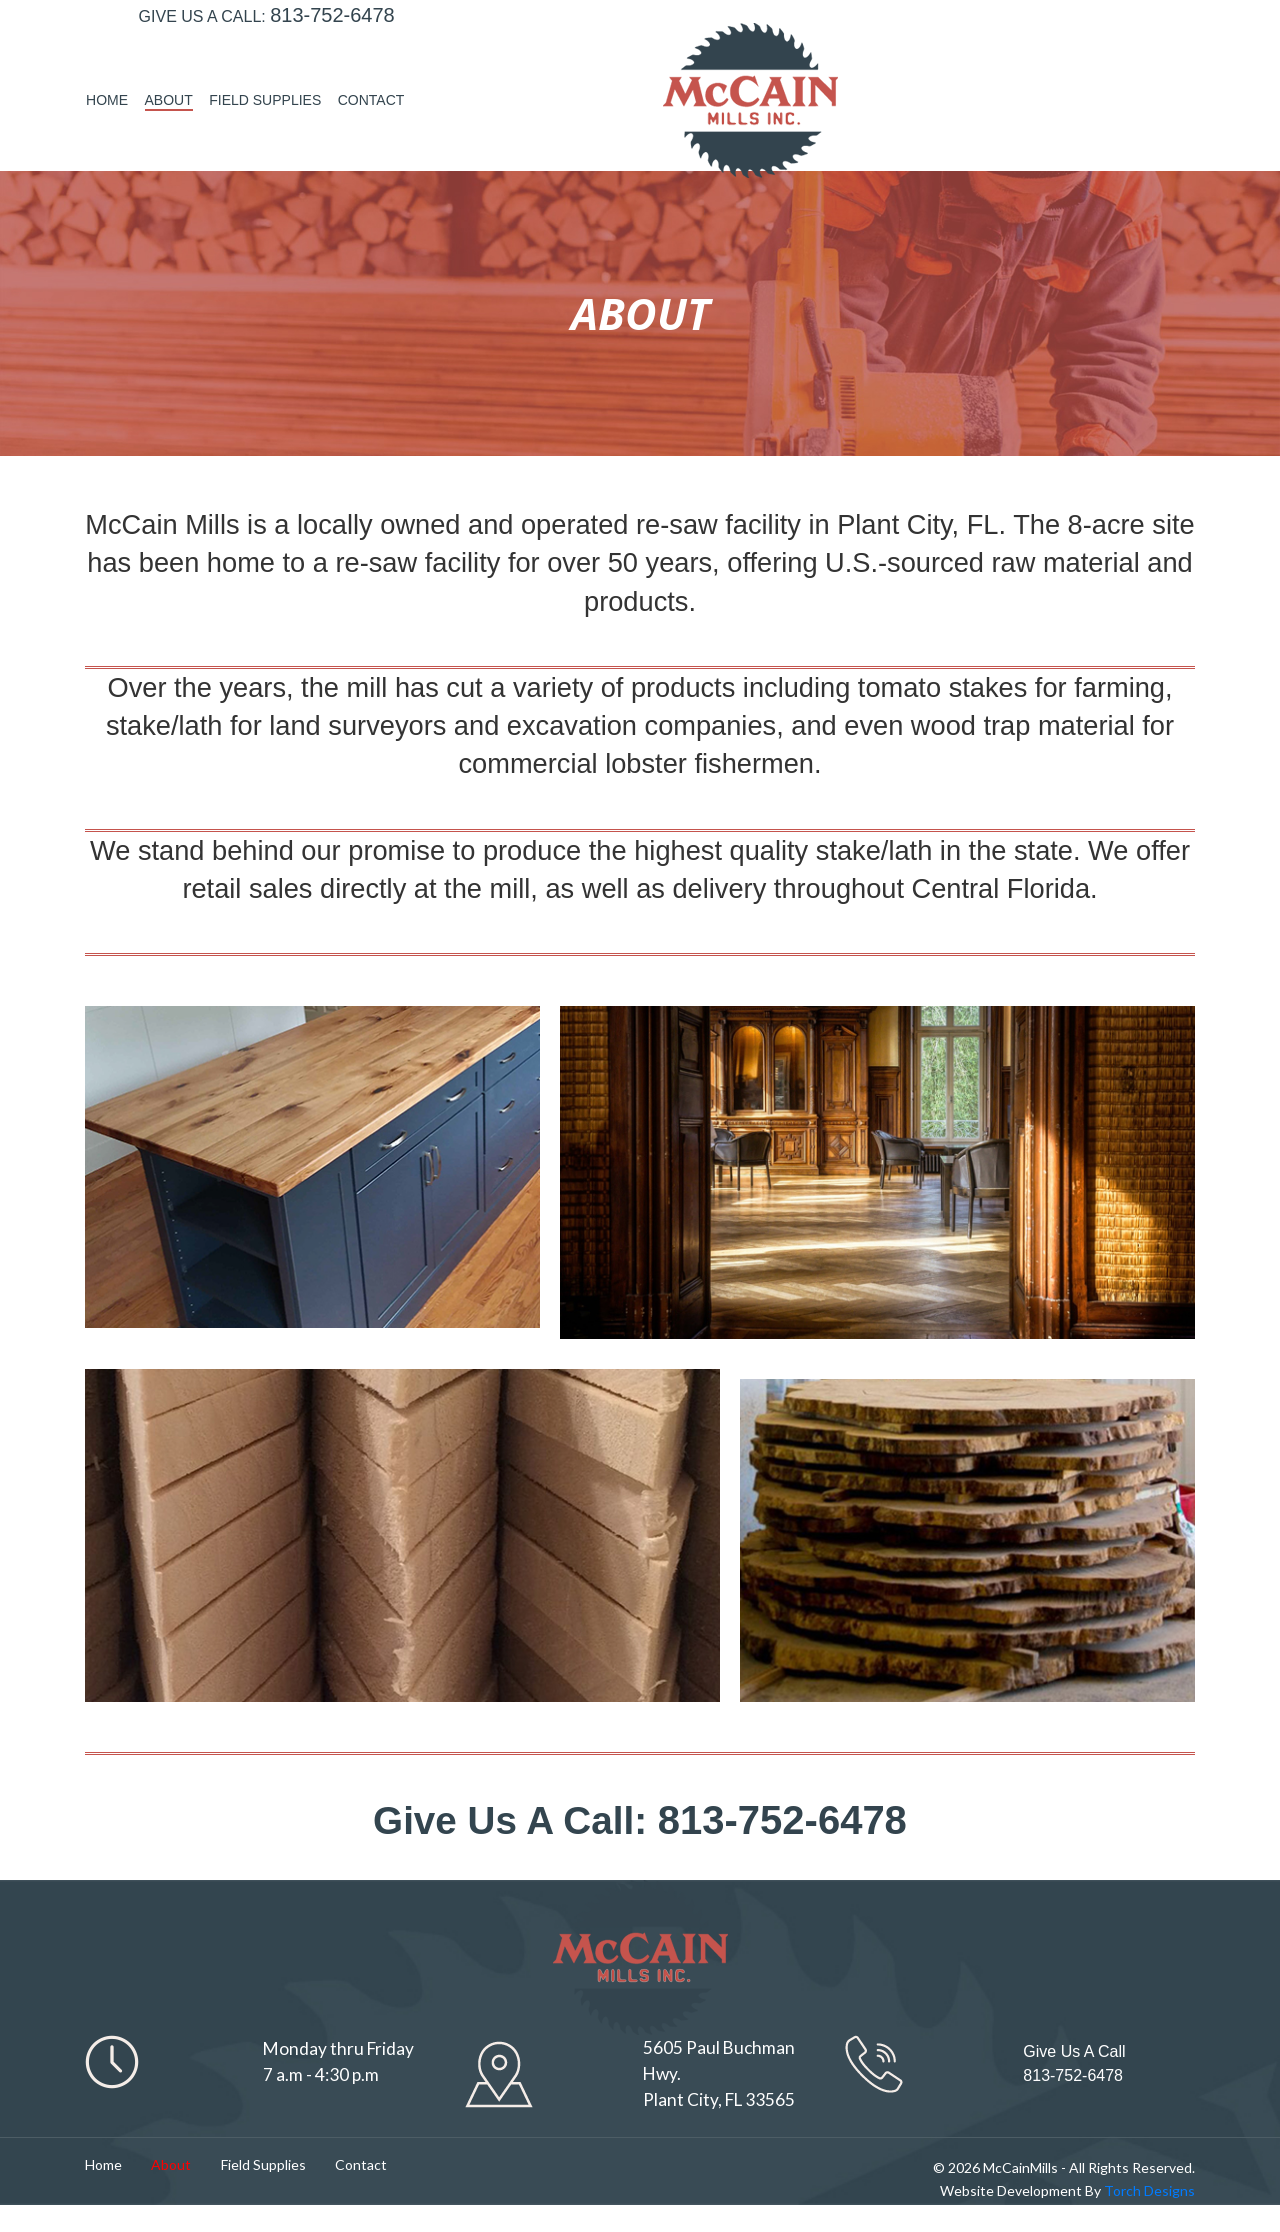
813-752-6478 (332, 71)
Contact (1136, 70)
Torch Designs (1148, 2217)
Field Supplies (1030, 70)
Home (872, 70)
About (934, 70)
